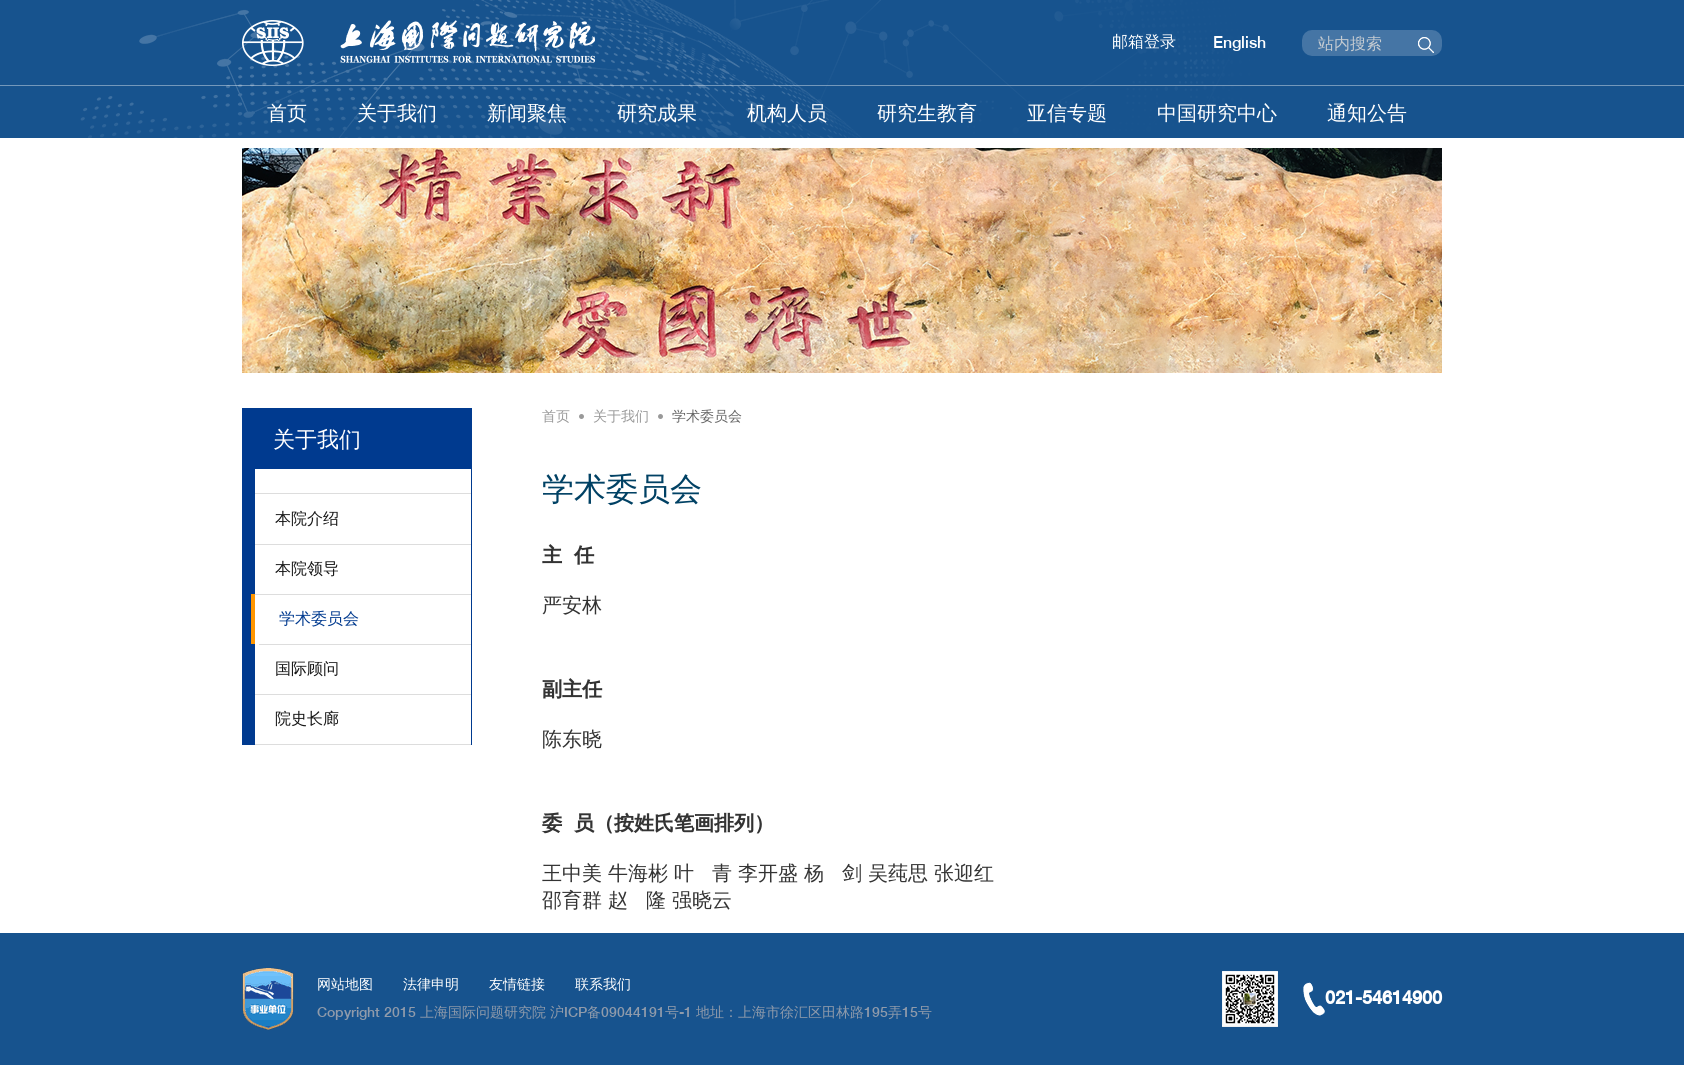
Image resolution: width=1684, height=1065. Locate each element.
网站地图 (345, 984)
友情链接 (517, 984)
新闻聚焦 (527, 112)
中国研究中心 (1217, 112)
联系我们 (603, 984)
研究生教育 (927, 112)
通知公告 (1367, 112)
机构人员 (787, 112)
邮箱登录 (1144, 41)
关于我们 (397, 112)
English (1239, 42)
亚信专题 (1067, 112)
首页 (287, 112)
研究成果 (657, 112)
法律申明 (431, 984)
